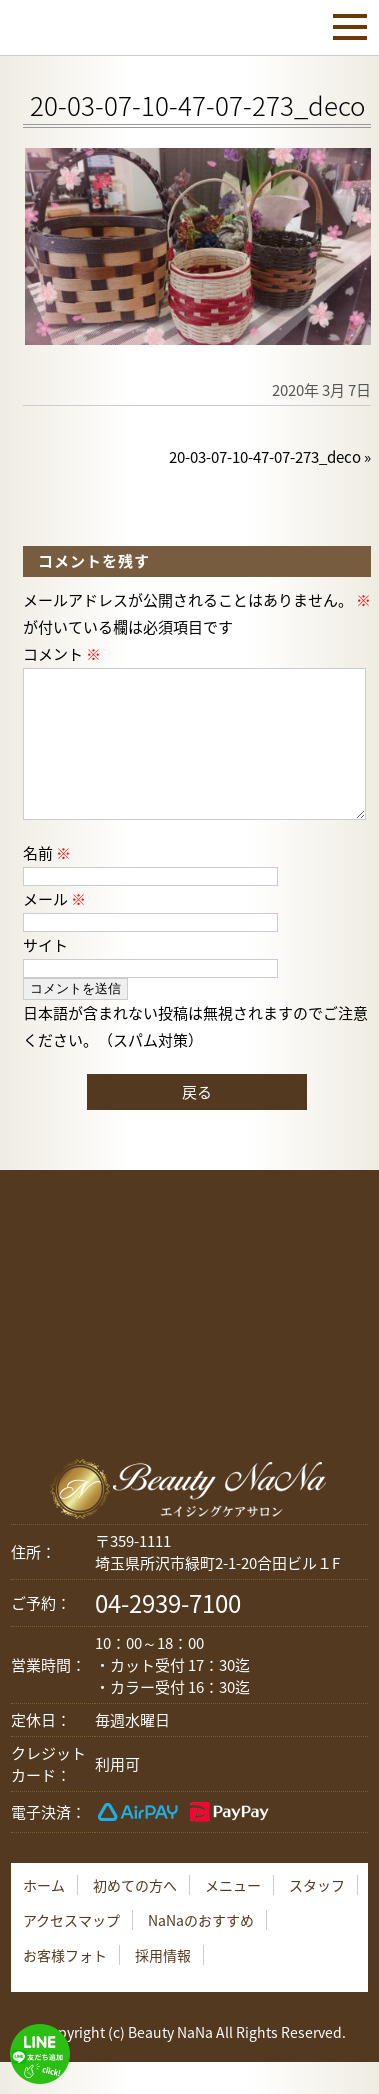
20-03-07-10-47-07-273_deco (265, 457)
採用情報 (163, 1987)
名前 (47, 885)
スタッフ (317, 1917)
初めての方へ (135, 1917)
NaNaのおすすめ (201, 1952)
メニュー (233, 1917)
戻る (197, 1124)
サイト (45, 977)
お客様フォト (65, 1987)
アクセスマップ (71, 1952)
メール (54, 931)
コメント (62, 654)
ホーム (44, 1917)
